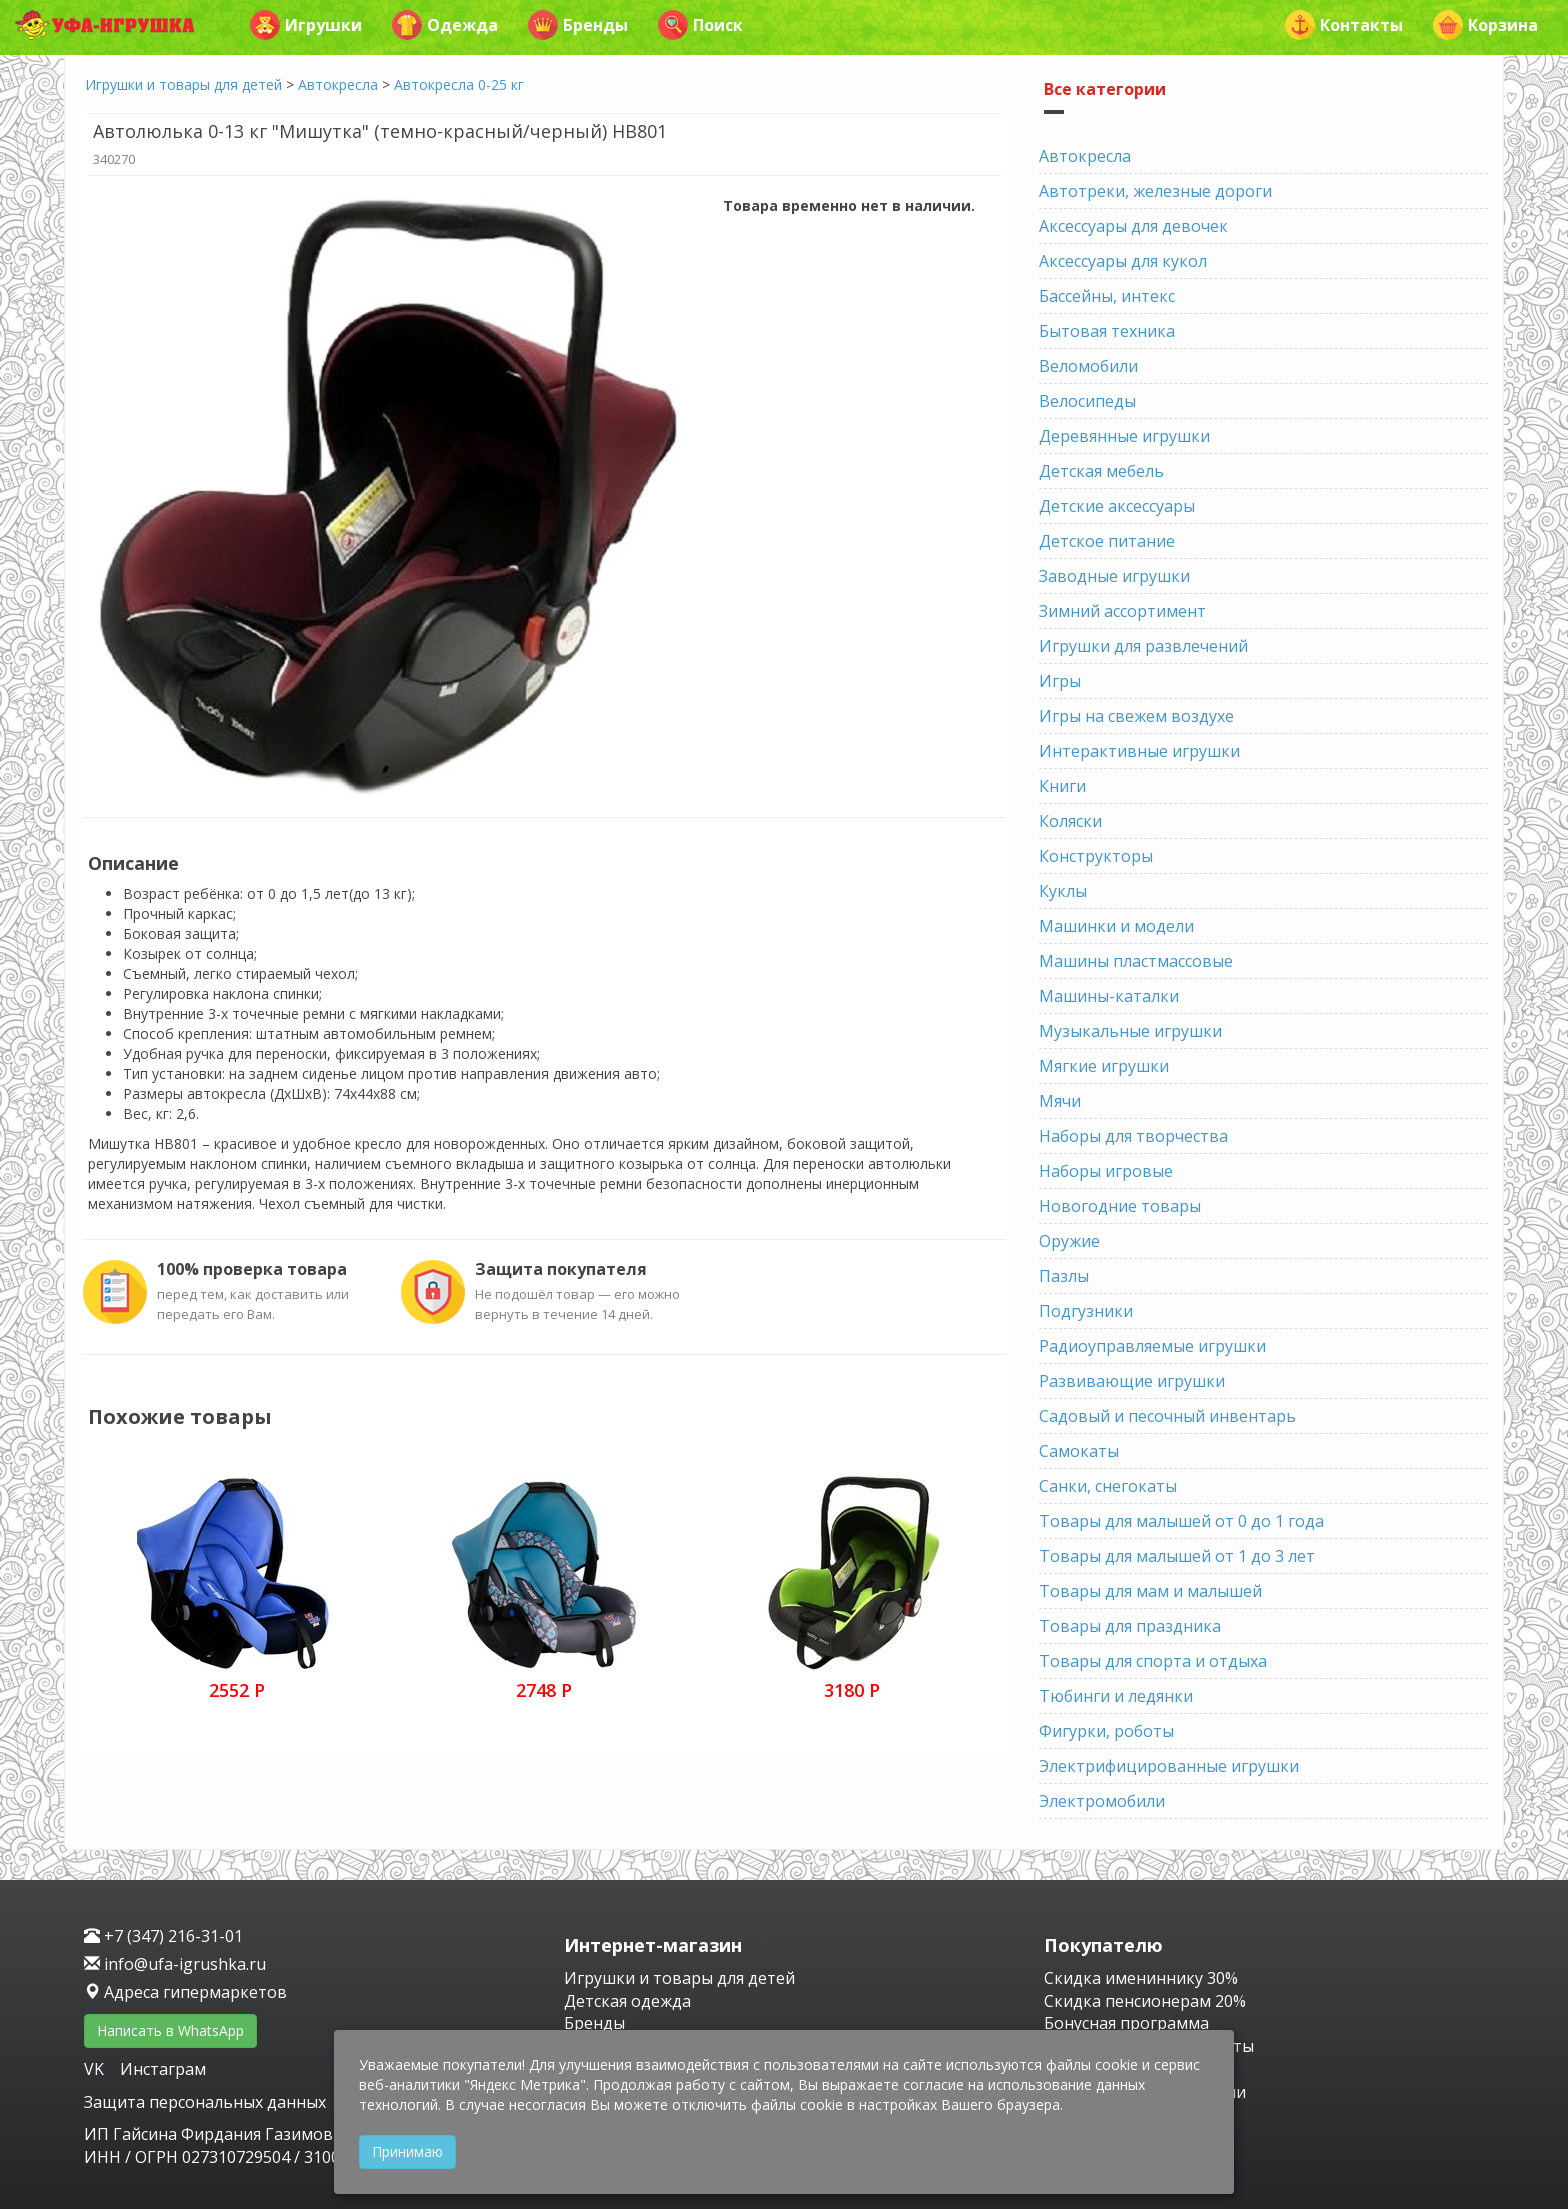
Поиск (700, 25)
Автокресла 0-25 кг (459, 84)
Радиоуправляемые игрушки (1152, 1346)
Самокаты (1079, 1451)
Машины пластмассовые (1136, 961)
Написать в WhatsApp (170, 2030)
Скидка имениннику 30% (1141, 1978)
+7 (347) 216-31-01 (163, 1936)
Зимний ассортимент (1122, 611)
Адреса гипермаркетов (185, 1992)
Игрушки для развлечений (1143, 646)
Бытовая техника (1107, 331)
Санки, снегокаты (1108, 1486)
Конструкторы (1096, 856)
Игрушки (306, 25)
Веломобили (1088, 366)
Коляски (1070, 821)
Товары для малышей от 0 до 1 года (1181, 1521)
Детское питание (1107, 541)
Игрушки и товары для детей (183, 84)
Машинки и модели (1116, 926)
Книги (1062, 786)
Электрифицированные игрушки (1169, 1766)
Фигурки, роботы (1106, 1731)
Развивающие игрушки (1132, 1381)
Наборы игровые (1106, 1171)
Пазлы (1064, 1276)
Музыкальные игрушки (1130, 1031)
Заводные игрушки (1114, 576)
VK (96, 2069)
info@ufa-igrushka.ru (175, 1964)
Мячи (1060, 1101)
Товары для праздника (1130, 1626)
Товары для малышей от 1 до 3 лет (1177, 1556)
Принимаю (407, 2151)
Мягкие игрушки (1104, 1066)
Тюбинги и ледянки (1116, 1696)
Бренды (578, 25)
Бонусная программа (1126, 2023)
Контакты (1344, 25)
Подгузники (1086, 1311)
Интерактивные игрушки (1139, 751)
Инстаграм (163, 2069)
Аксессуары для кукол (1123, 261)
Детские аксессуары (1117, 506)
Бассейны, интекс (1107, 296)
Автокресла (338, 84)
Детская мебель (1101, 471)
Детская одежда (627, 2001)
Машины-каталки (1109, 996)
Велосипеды (1087, 401)
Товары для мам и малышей (1150, 1591)
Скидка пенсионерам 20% (1145, 2001)
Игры (1060, 681)
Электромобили (1102, 1801)
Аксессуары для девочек (1133, 226)
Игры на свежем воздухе (1136, 716)
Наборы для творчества (1133, 1136)
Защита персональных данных (205, 2102)
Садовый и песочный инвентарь (1167, 1416)
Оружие (1069, 1241)
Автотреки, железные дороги (1155, 191)
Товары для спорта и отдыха (1153, 1661)
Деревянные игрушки (1124, 436)
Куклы (1063, 891)
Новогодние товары (1120, 1206)
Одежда (445, 25)
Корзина (1485, 25)
